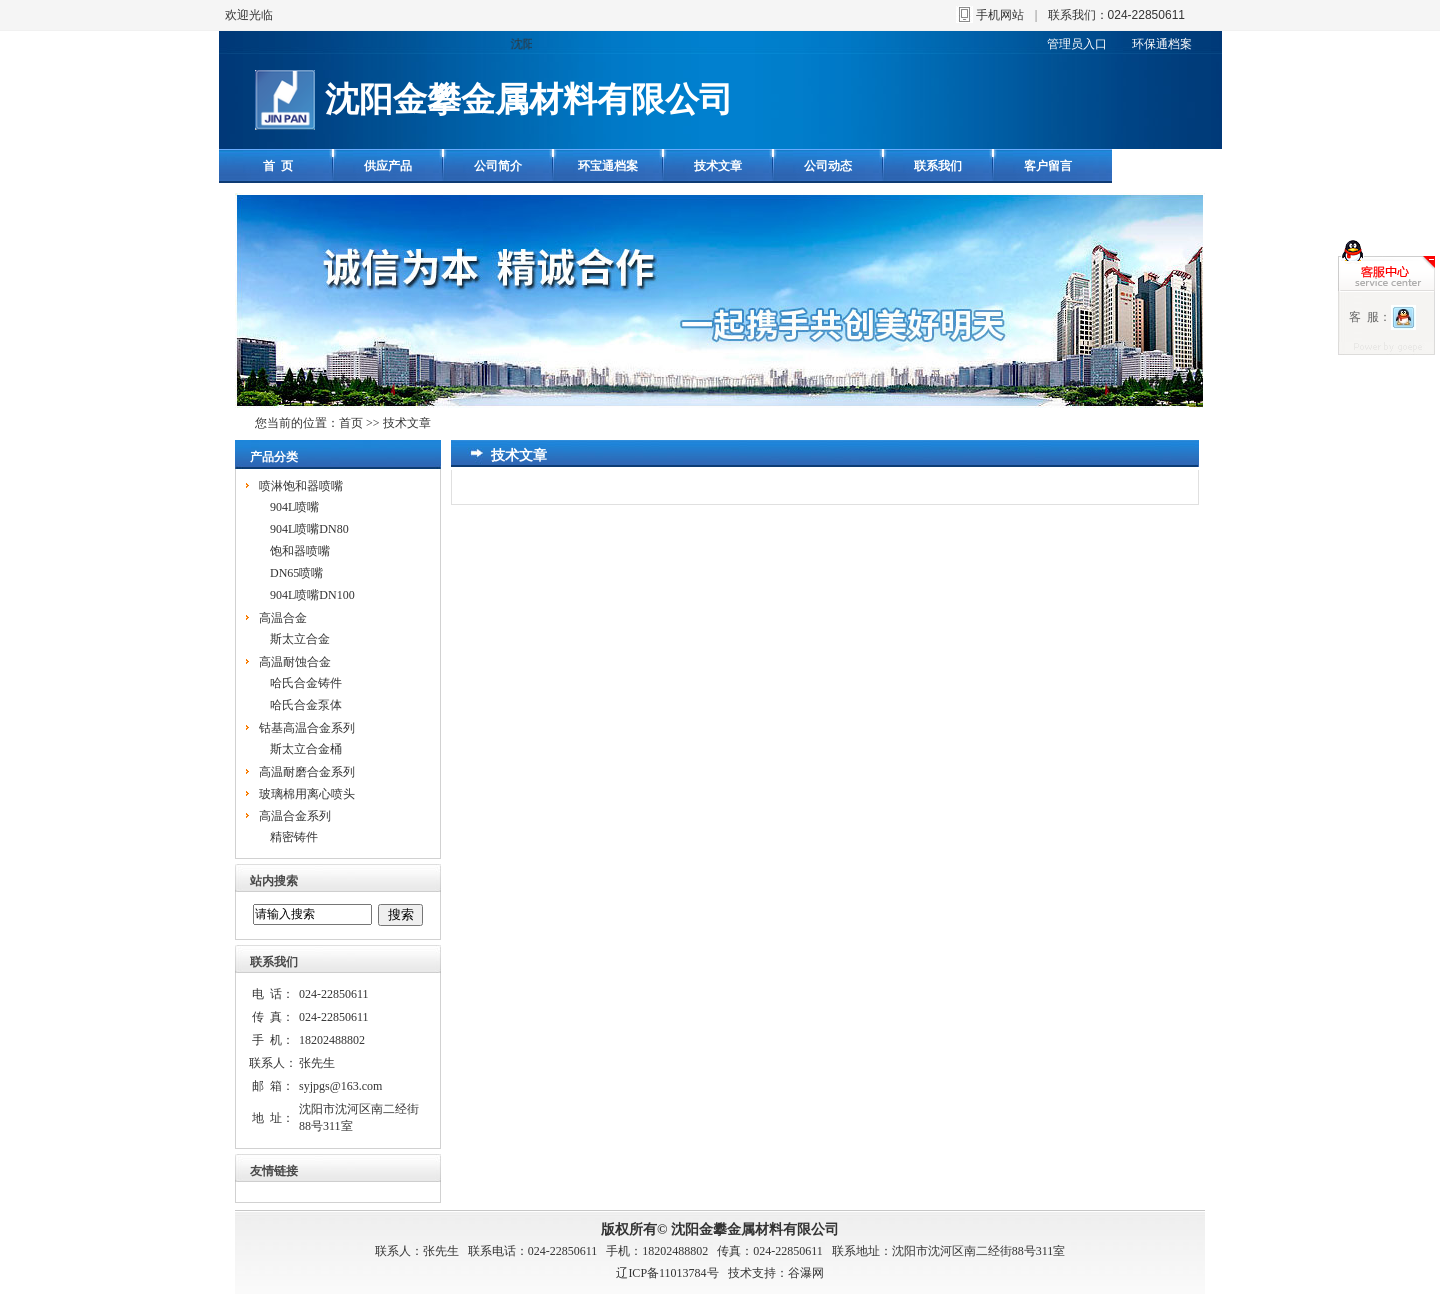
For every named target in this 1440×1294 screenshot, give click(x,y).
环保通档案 (1162, 44)
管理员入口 (1077, 44)
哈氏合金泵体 (306, 705)
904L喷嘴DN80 (309, 529)
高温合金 (283, 618)
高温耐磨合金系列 (307, 772)
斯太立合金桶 (306, 749)
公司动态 (828, 166)
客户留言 (1048, 166)
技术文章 (718, 166)
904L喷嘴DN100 (312, 595)
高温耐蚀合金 (295, 662)
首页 (351, 423)
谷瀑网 (806, 1273)
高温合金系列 (295, 816)
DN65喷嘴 (296, 573)
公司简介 (498, 166)
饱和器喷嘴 (300, 551)
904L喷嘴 (294, 507)
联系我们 (938, 166)
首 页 (278, 166)
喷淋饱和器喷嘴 (301, 486)
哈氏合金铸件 (306, 683)
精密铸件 (294, 837)
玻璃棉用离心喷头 (307, 794)
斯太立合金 (300, 639)
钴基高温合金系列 (307, 728)
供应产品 (388, 166)
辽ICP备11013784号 (667, 1273)
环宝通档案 (608, 166)
